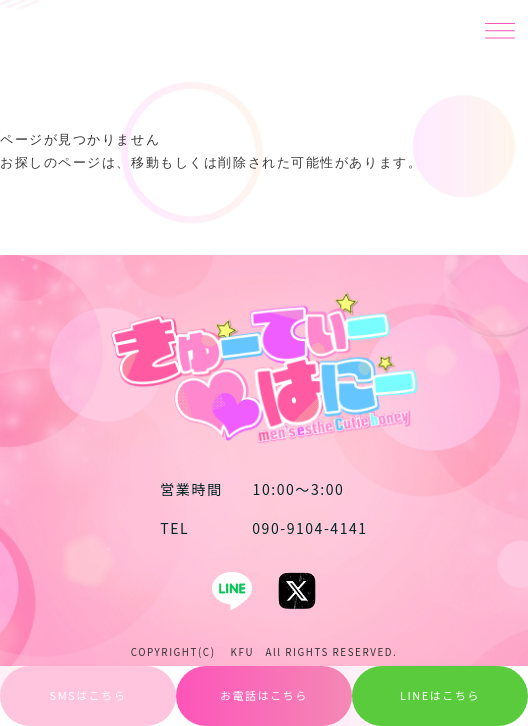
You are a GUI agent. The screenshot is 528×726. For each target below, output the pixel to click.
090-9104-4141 (263, 528)
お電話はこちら (264, 695)
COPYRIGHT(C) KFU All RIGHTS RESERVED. (264, 652)
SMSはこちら (88, 695)
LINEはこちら (440, 695)
